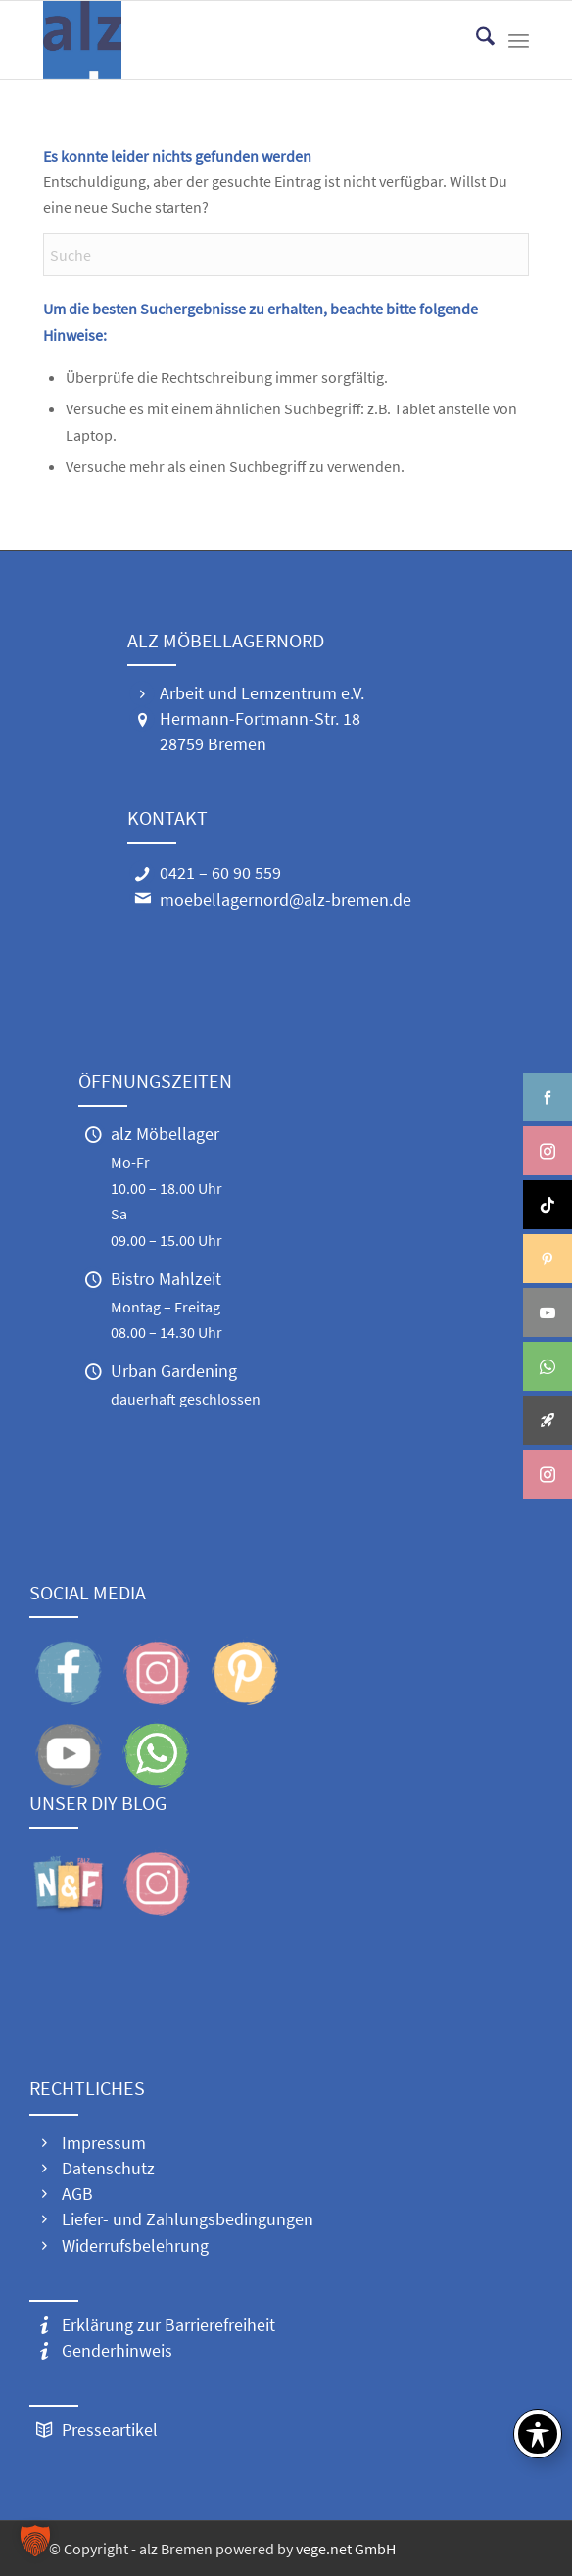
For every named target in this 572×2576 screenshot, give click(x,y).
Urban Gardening (174, 1371)
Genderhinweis (117, 2350)
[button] (35, 2540)
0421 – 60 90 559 (220, 872)
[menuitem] (475, 40)
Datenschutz (108, 2168)
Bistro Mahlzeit (166, 1278)
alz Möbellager (165, 1133)
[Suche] (475, 40)
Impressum (104, 2142)
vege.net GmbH (346, 2548)
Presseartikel (110, 2429)
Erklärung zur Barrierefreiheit (168, 2325)
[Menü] (518, 40)
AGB (77, 2193)
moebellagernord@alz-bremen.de (285, 899)
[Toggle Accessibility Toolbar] (537, 2433)
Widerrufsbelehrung (135, 2245)
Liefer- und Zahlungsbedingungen (187, 2219)
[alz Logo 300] (237, 40)
